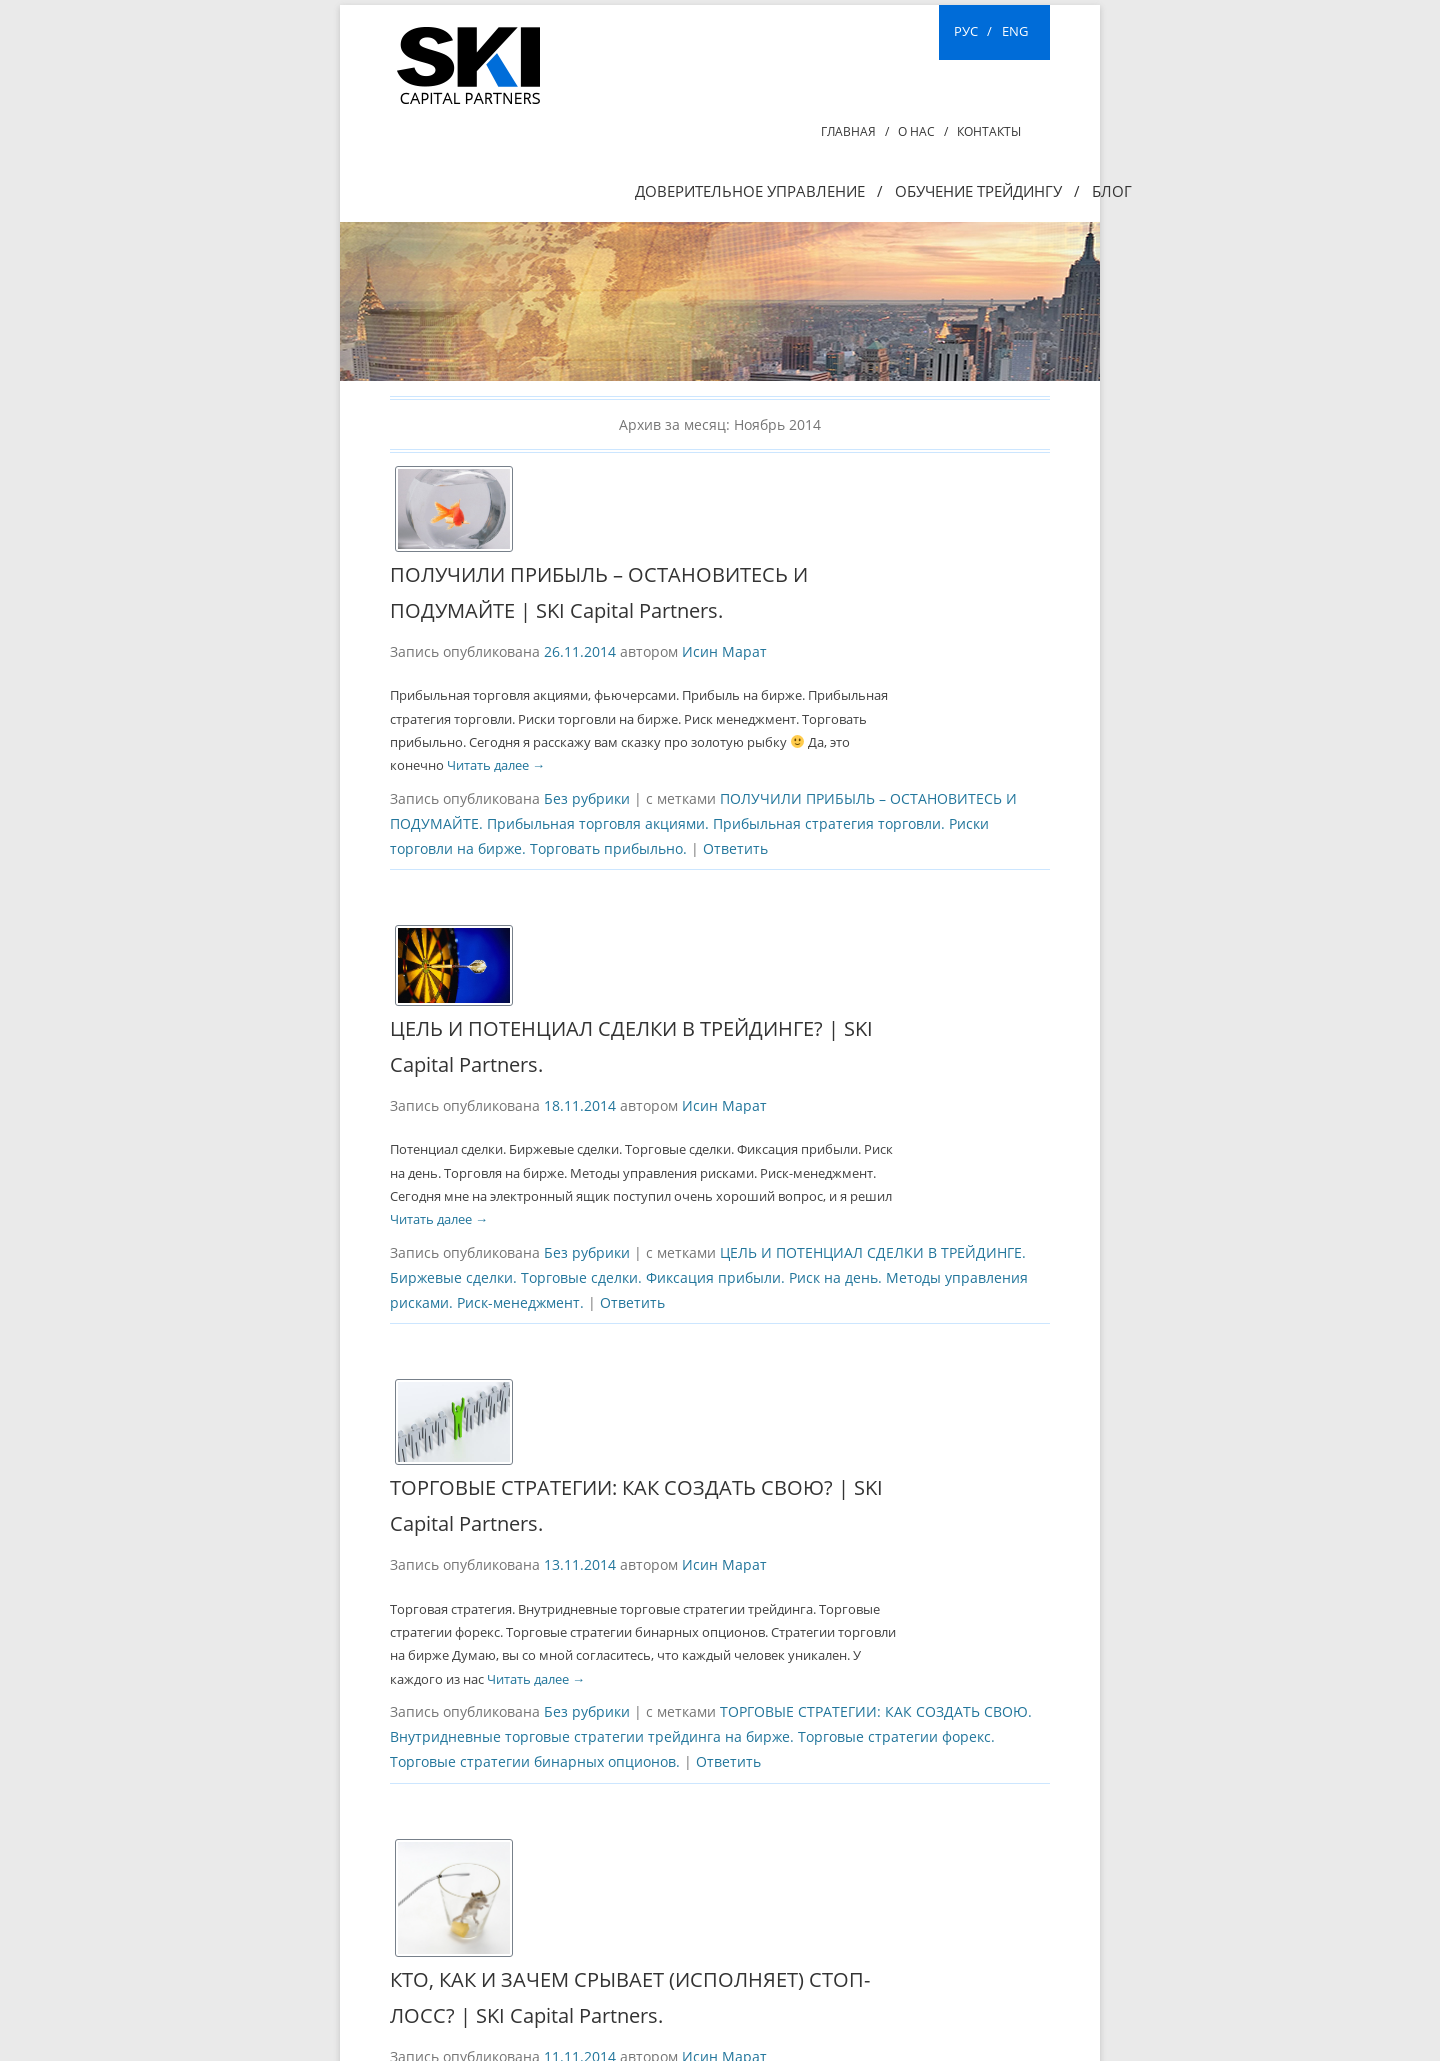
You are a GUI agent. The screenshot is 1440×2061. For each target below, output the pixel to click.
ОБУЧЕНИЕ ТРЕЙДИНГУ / (987, 191)
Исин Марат (724, 651)
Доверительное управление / (759, 191)
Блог (1112, 191)
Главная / (855, 131)
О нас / (923, 131)
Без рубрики (587, 798)
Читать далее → (496, 765)
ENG (1015, 31)
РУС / (973, 31)
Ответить (735, 848)
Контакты (989, 131)
